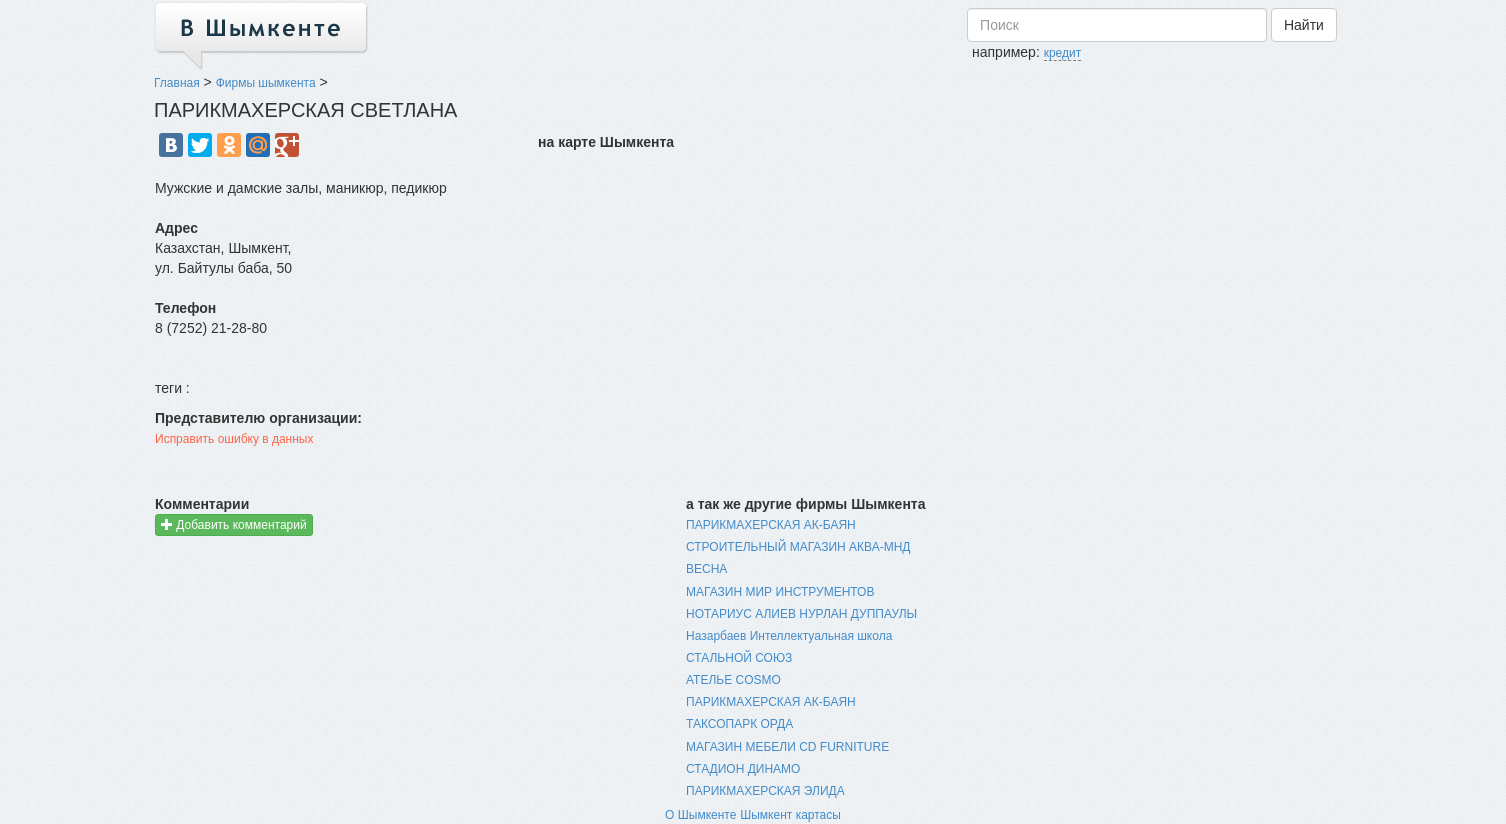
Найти (1304, 25)
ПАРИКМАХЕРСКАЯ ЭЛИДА (765, 791)
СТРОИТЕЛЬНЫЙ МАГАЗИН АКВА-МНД (798, 547)
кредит (1063, 53)
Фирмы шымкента (266, 83)
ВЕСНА (706, 569)
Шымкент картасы (790, 815)
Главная (177, 83)
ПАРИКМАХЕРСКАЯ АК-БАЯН (771, 525)
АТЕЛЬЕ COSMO (733, 680)
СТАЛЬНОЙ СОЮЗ (739, 658)
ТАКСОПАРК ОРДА (739, 724)
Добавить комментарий (234, 524)
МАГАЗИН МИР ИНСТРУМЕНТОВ (780, 592)
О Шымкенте (700, 815)
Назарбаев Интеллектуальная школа (789, 636)
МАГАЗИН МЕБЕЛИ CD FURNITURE (787, 747)
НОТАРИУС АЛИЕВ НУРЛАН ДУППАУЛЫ (801, 614)
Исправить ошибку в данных (234, 439)
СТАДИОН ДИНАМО (743, 769)
